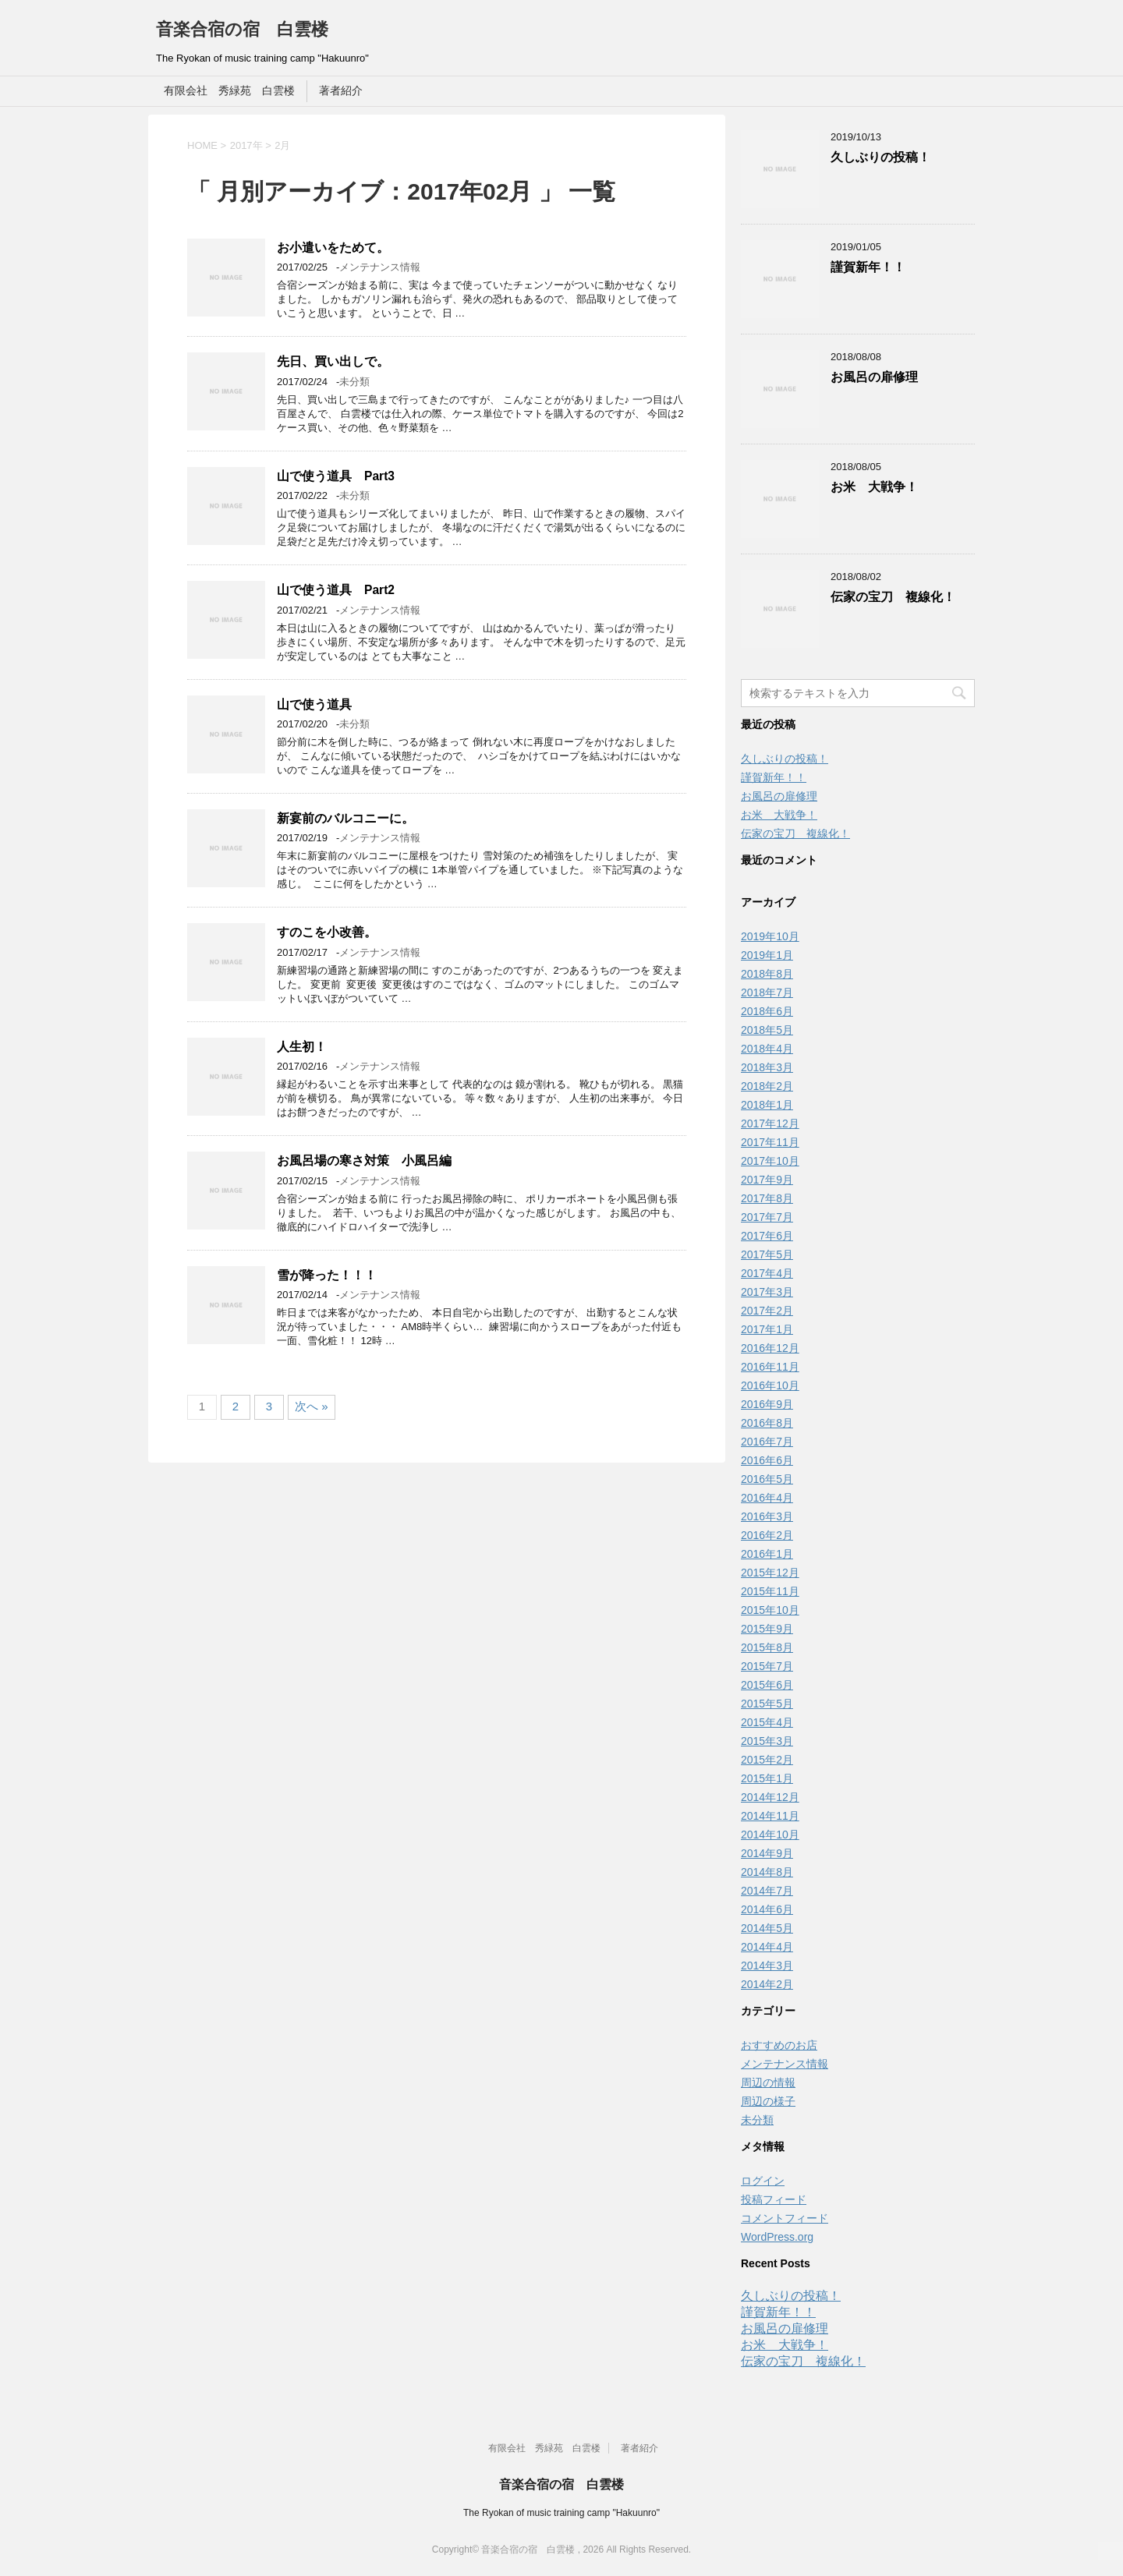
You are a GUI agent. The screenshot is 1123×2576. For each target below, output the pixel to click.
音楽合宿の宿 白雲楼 (242, 29)
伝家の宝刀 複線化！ (893, 596)
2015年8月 (767, 1647)
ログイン (763, 2180)
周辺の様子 (768, 2101)
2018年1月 (767, 1105)
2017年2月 (767, 1310)
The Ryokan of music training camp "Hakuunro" (561, 2512)
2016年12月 (770, 1348)
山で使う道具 (314, 704)
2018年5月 (767, 1030)
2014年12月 (770, 1797)
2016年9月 (767, 1404)
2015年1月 (767, 1778)
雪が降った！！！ (327, 1275)
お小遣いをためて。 (333, 247)
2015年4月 (767, 1722)
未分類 (354, 381)
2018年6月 (767, 1011)
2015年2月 (767, 1759)
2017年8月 (767, 1198)
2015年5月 (767, 1703)
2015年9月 (767, 1628)
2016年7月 (767, 1441)
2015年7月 (767, 1666)
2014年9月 (767, 1853)
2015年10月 (770, 1610)
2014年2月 (767, 1984)
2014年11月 (770, 1816)
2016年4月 (767, 1497)
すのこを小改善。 (327, 932)
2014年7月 (767, 1890)
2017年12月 (770, 1123)
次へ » (311, 1406)
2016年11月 (770, 1367)
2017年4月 (767, 1273)
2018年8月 (767, 974)
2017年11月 (770, 1142)
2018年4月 (767, 1048)
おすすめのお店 (779, 2045)
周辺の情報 (768, 2082)
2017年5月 (767, 1254)
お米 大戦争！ (874, 487)
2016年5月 (767, 1479)
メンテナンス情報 (379, 267)
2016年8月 (767, 1423)
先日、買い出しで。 (333, 361)
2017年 (246, 145)
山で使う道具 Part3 (336, 476)
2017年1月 (767, 1329)
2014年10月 (770, 1834)
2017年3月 (767, 1292)
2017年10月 (770, 1161)
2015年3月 (767, 1741)
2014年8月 (767, 1872)
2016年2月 (767, 1535)
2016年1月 (767, 1554)
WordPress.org (777, 2237)
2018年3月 (767, 1067)
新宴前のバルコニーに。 (345, 818)
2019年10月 (770, 936)
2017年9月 (767, 1179)
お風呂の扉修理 (874, 377)
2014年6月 (767, 1909)
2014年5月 (767, 1928)
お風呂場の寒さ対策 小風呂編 (364, 1160)
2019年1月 (767, 955)
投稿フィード (773, 2199)
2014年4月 (767, 1947)
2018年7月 (767, 992)
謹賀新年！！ (868, 267)
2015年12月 (770, 1572)
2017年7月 (767, 1217)
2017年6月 (767, 1236)
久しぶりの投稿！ (880, 157)
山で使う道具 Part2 (336, 589)
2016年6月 (767, 1460)
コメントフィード (784, 2218)
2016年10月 (770, 1385)
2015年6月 (767, 1685)
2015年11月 (770, 1591)
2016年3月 (767, 1516)
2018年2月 (767, 1086)
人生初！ (302, 1046)
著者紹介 (341, 90)
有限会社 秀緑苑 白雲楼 (229, 90)
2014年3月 (767, 1965)
